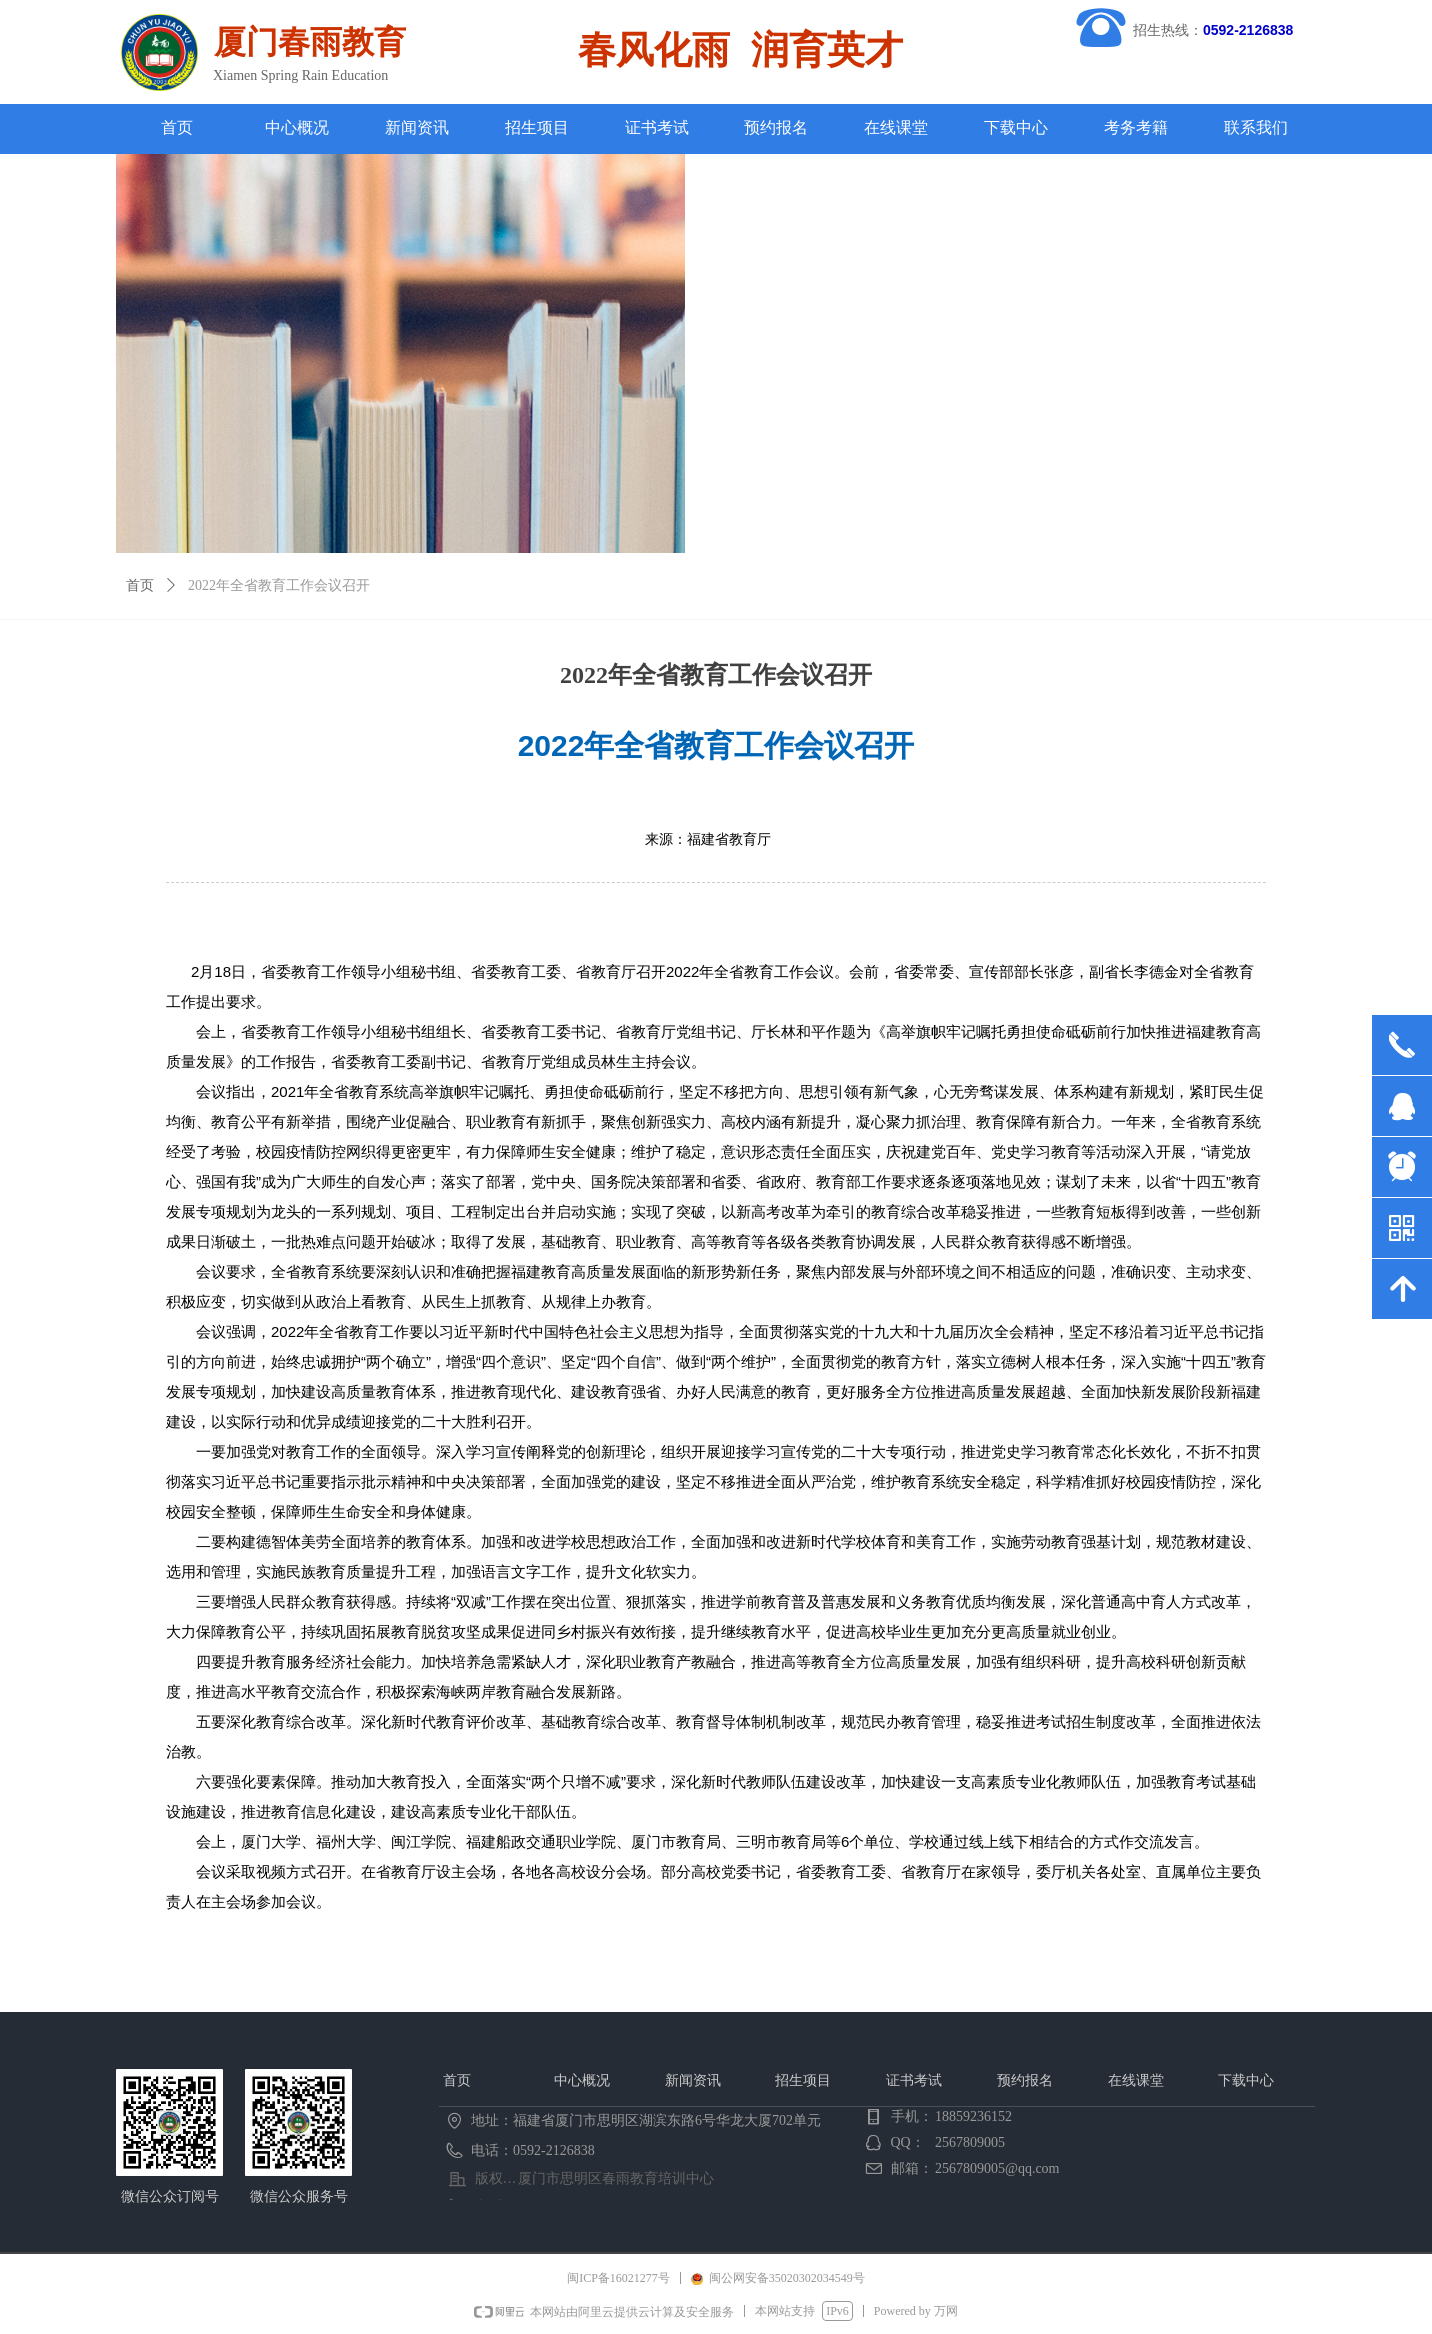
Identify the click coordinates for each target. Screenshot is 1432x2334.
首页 (140, 585)
